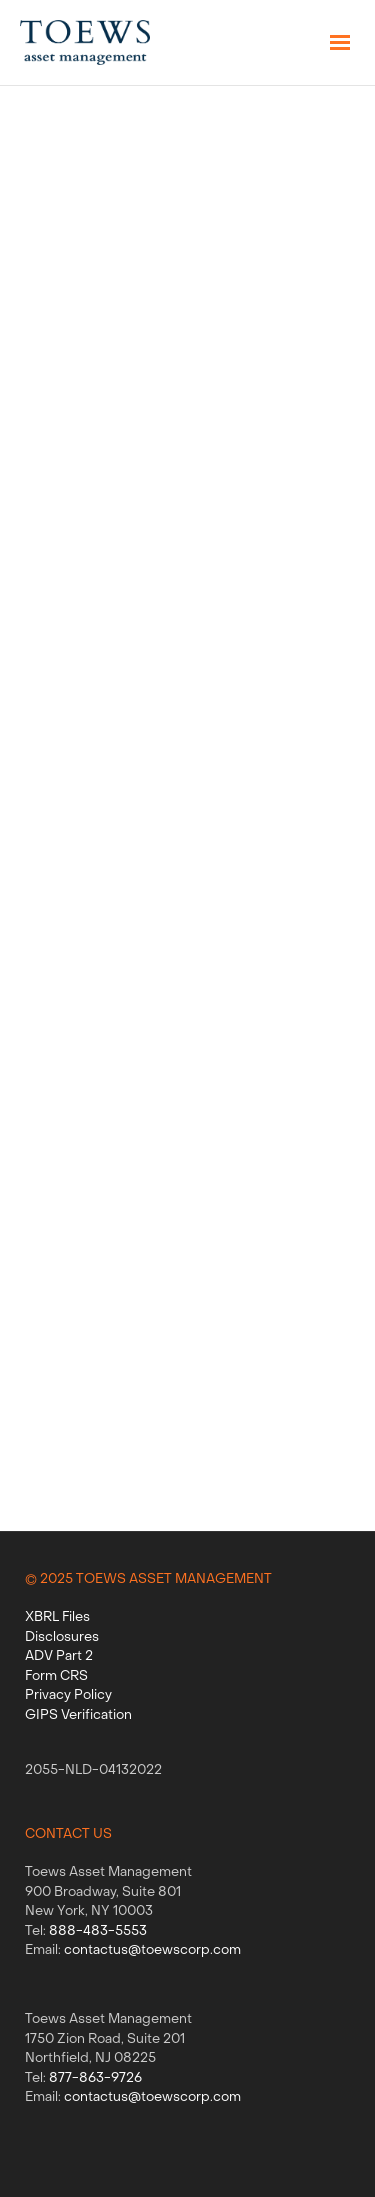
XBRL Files (57, 1617)
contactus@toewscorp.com (152, 1950)
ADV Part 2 (59, 1656)
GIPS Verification (78, 1715)
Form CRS (56, 1676)
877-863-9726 (95, 2078)
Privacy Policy (68, 1695)
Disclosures (62, 1637)
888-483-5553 (98, 1931)
